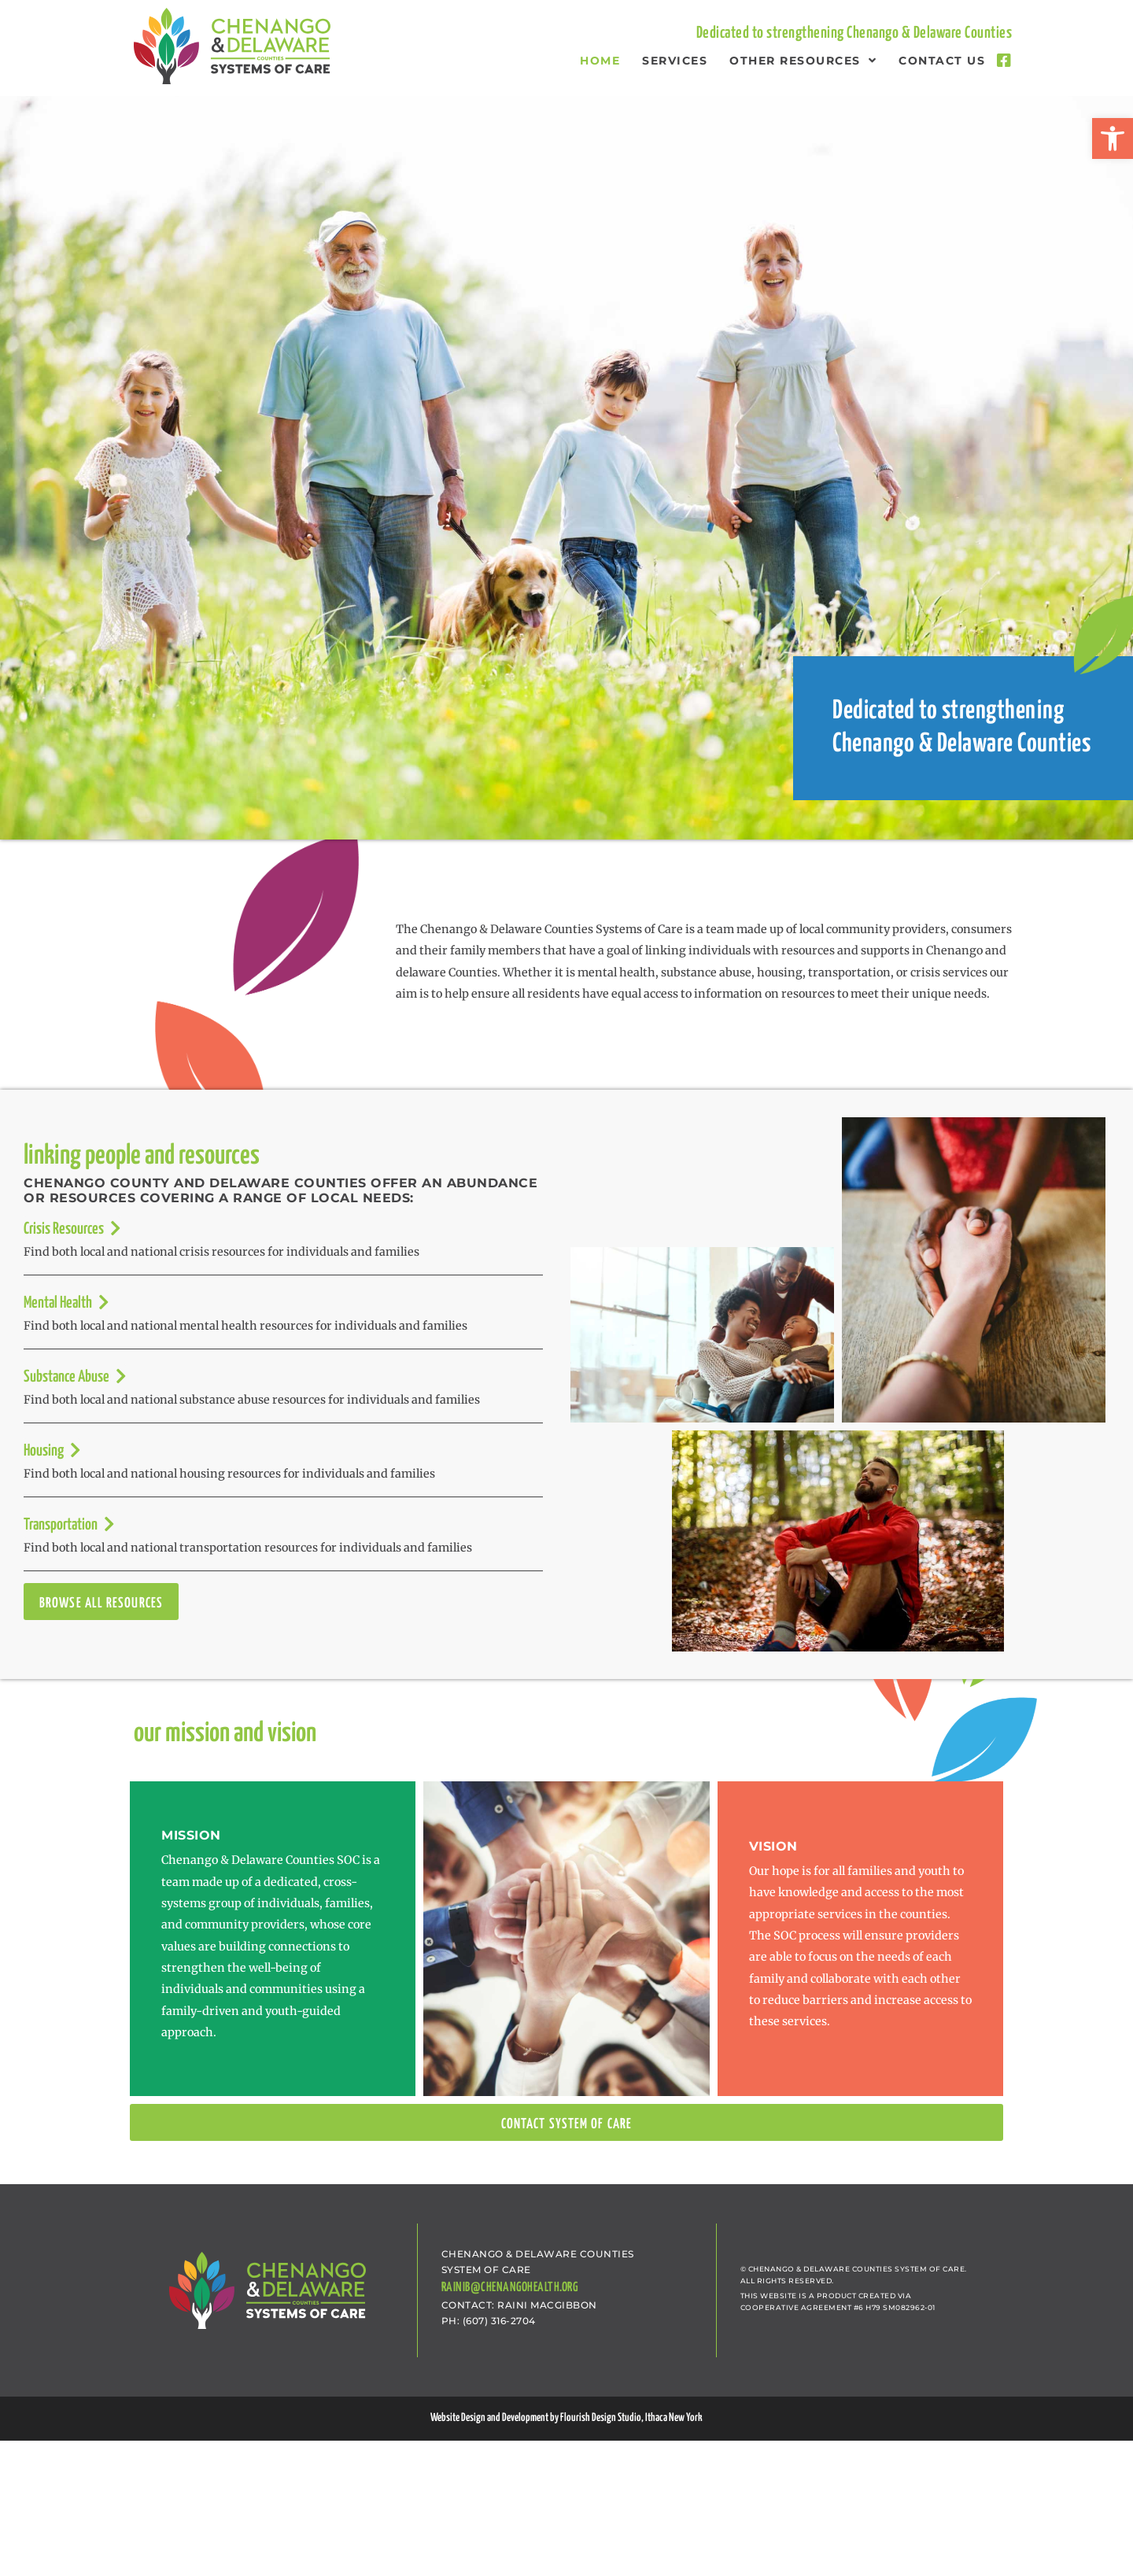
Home (600, 61)
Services (674, 61)
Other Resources (803, 60)
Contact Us (942, 61)
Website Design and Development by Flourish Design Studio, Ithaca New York (566, 2417)
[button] (1112, 138)
